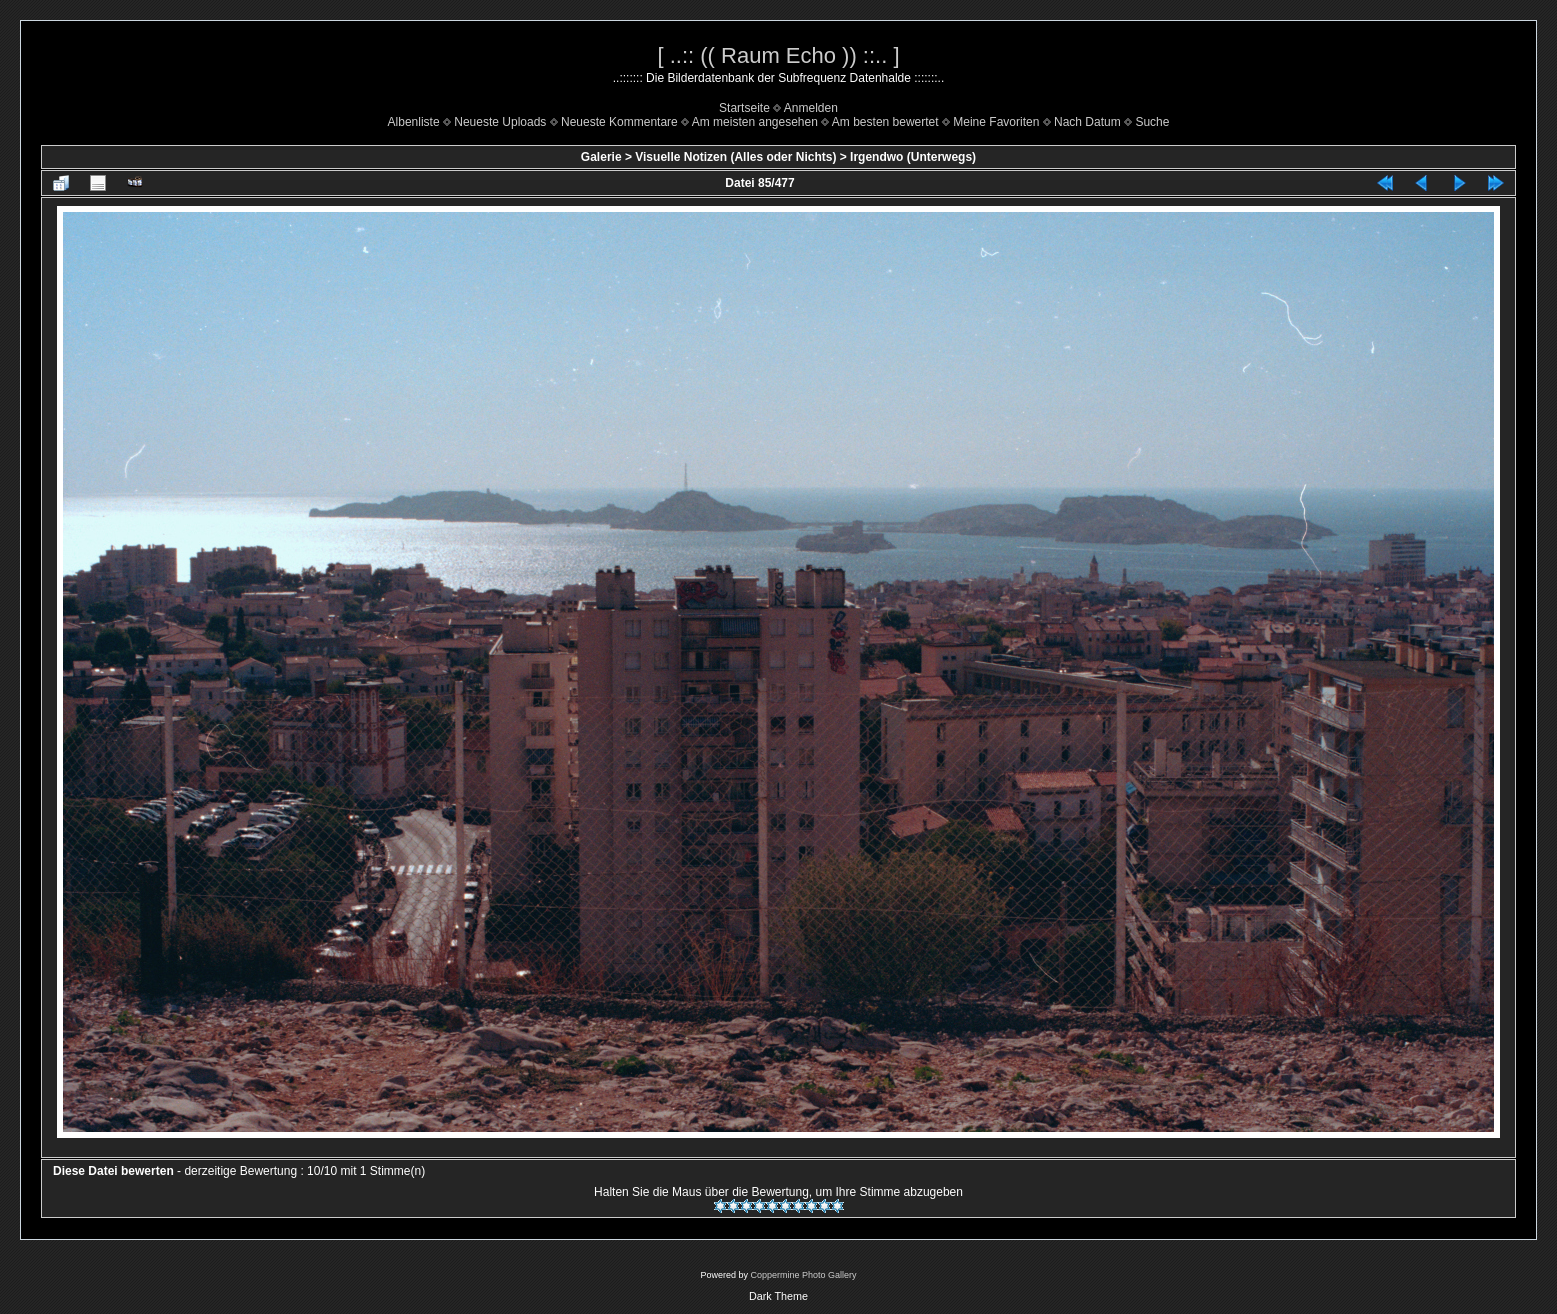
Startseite (744, 108)
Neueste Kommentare (619, 122)
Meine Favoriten (996, 122)
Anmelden (811, 108)
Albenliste (414, 122)
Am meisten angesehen (755, 122)
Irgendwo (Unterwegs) (913, 157)
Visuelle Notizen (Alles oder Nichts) (735, 157)
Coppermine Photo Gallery (803, 1275)
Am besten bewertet (885, 122)
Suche (1152, 122)
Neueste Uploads (500, 122)
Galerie (601, 157)
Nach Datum (1087, 122)
